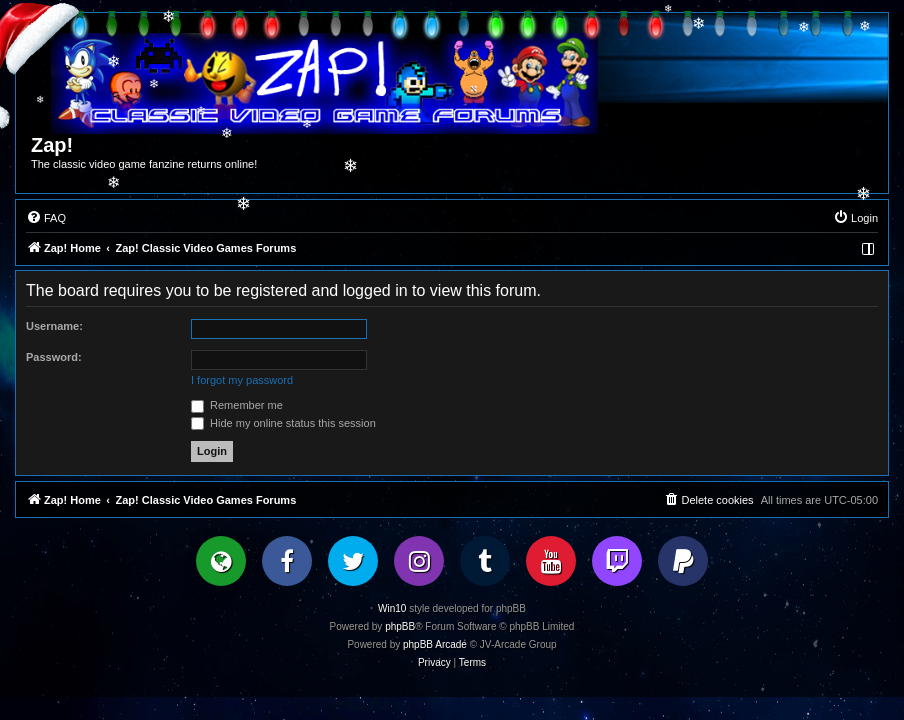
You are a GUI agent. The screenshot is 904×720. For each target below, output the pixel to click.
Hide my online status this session (283, 423)
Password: (54, 357)
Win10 (392, 608)
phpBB (400, 626)
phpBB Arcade (435, 644)
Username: (54, 326)
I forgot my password (242, 380)
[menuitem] (46, 218)
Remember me (237, 405)
